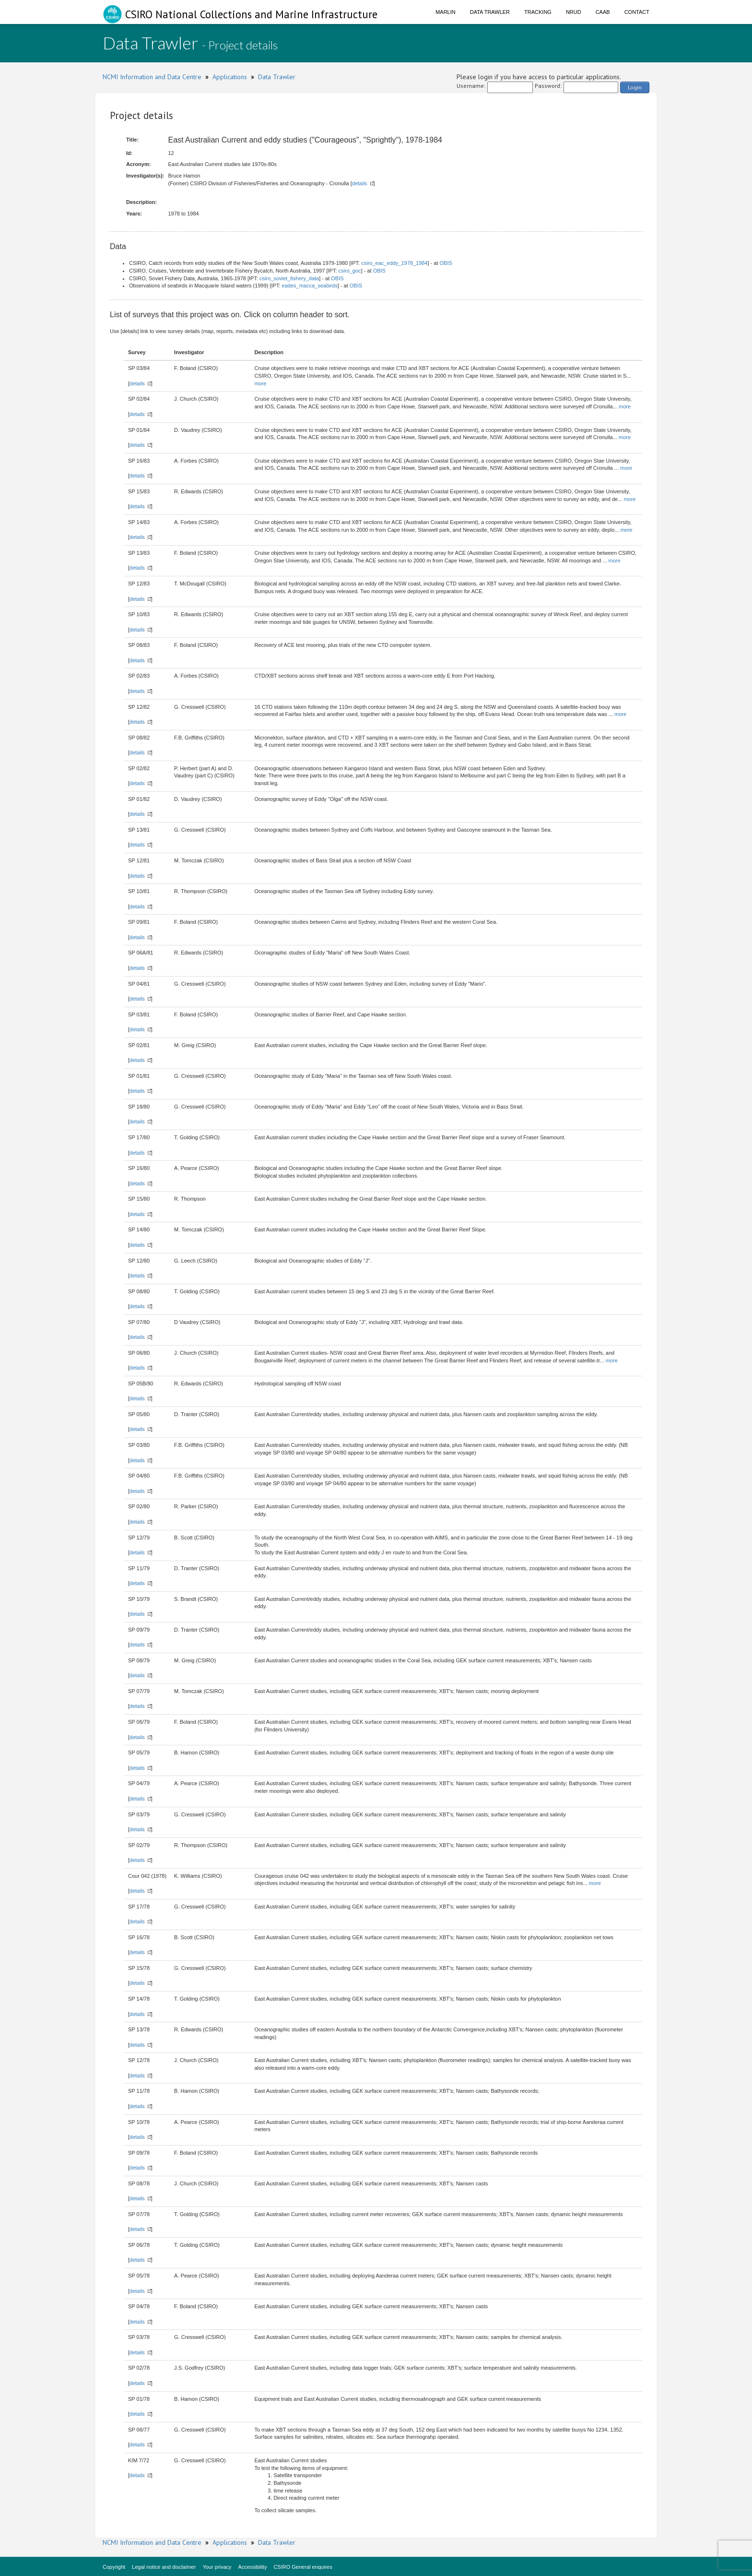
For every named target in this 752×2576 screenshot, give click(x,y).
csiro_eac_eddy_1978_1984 (394, 263)
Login (635, 87)
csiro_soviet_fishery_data (289, 278)
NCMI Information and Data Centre (152, 76)
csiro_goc (350, 271)
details (359, 183)
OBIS (446, 263)
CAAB (603, 12)
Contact (636, 12)
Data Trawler (490, 12)
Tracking (538, 12)
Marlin (445, 12)
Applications (229, 76)
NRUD (573, 12)
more (260, 383)
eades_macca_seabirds (310, 285)
